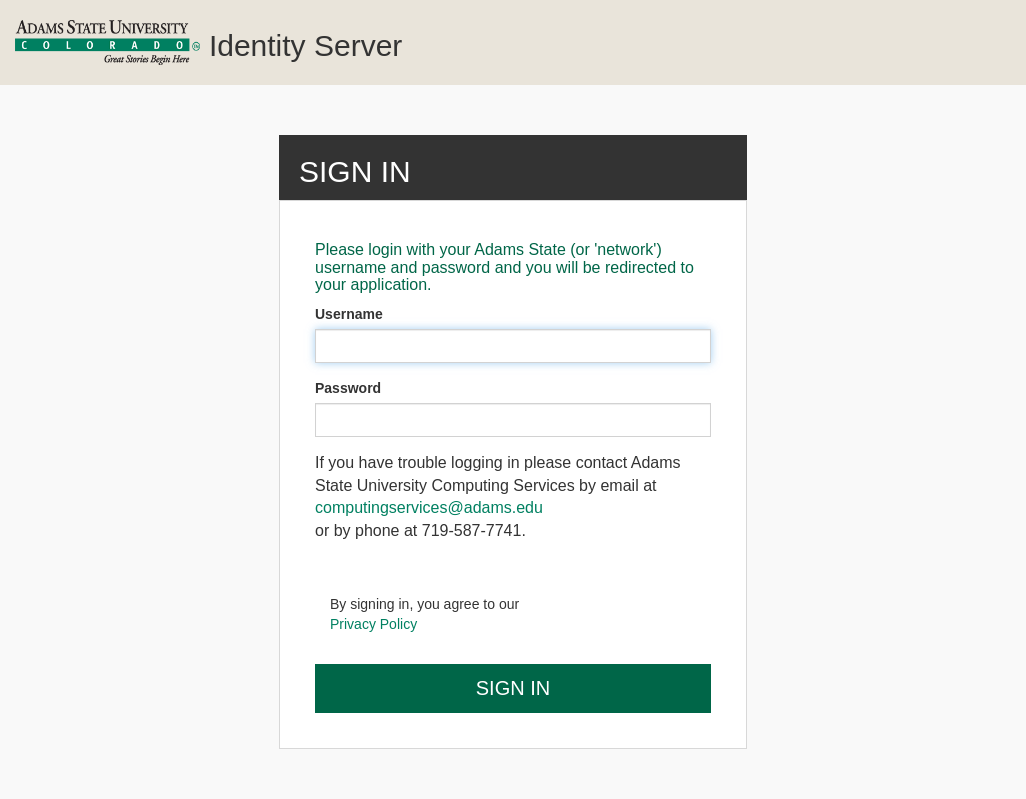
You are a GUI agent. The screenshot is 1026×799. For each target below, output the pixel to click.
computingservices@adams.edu (429, 507)
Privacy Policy (373, 624)
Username (349, 314)
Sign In (513, 688)
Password (348, 388)
